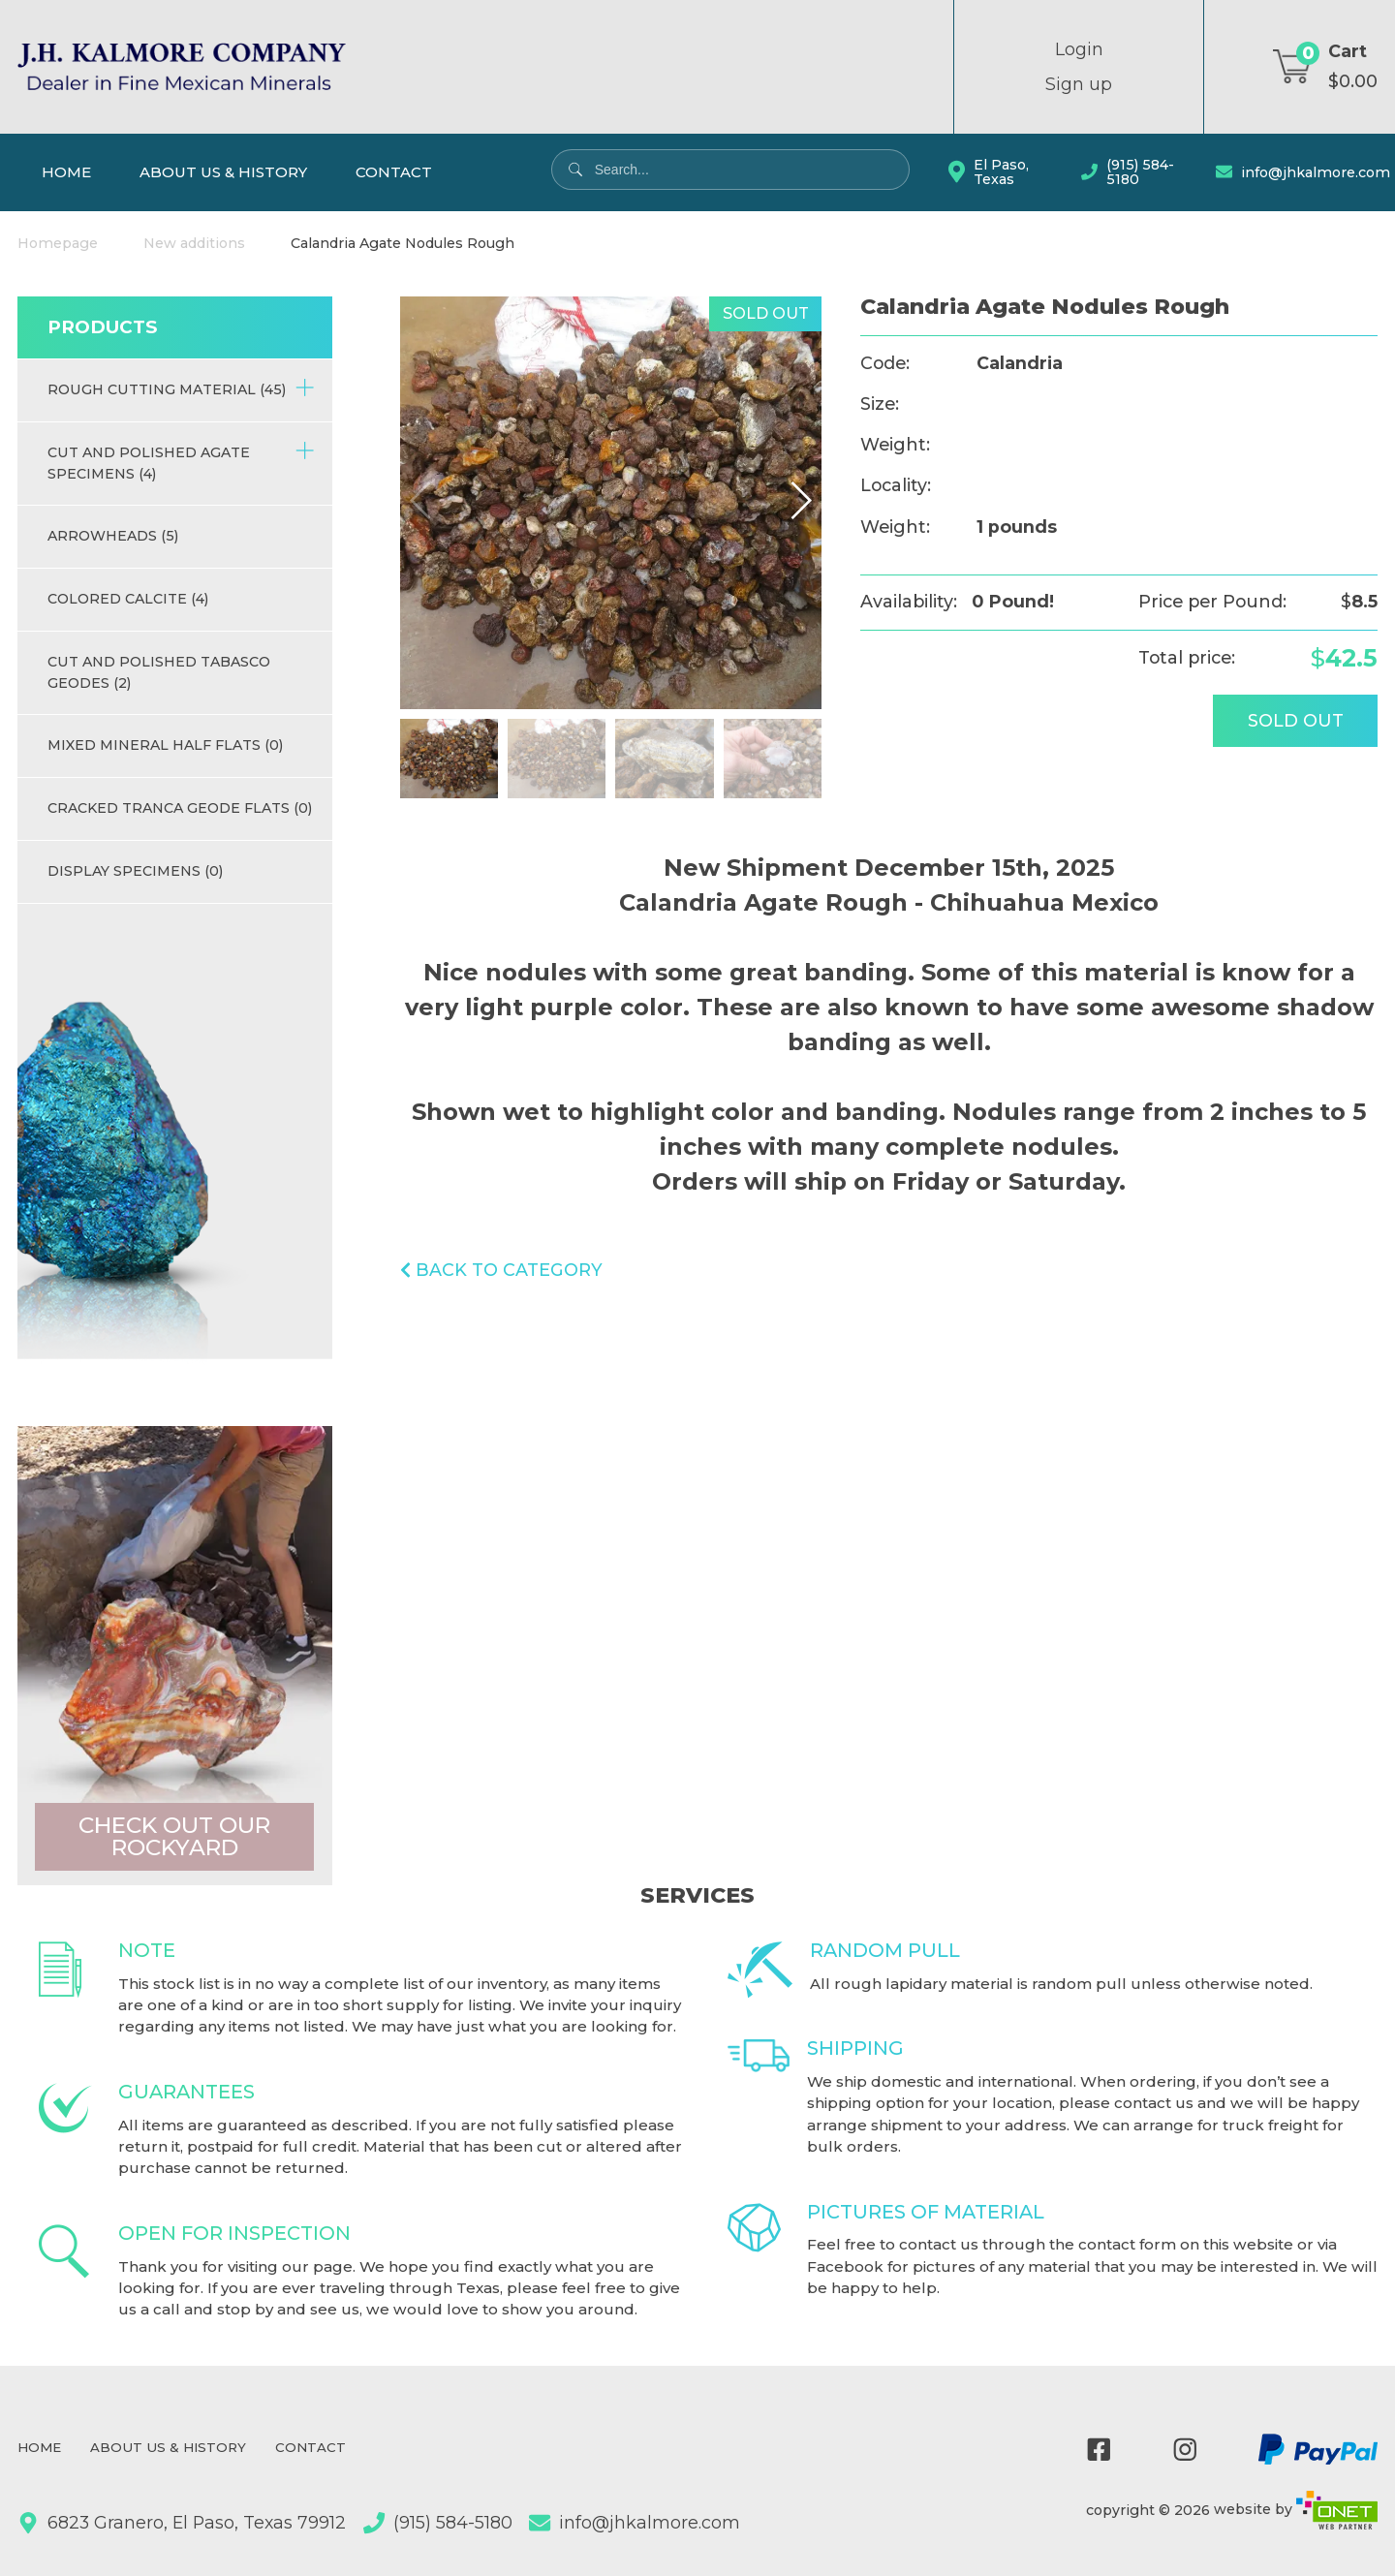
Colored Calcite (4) (127, 598)
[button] (800, 500)
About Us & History (223, 172)
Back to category (501, 1269)
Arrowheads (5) (112, 535)
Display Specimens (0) (135, 871)
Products (102, 327)
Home (66, 172)
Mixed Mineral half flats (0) (165, 745)
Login (1079, 49)
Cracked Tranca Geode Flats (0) (179, 808)
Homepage (57, 243)
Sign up (1078, 84)
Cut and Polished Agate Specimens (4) (181, 461)
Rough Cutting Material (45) (181, 388)
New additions (194, 243)
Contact (394, 172)
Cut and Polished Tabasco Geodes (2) (158, 672)
